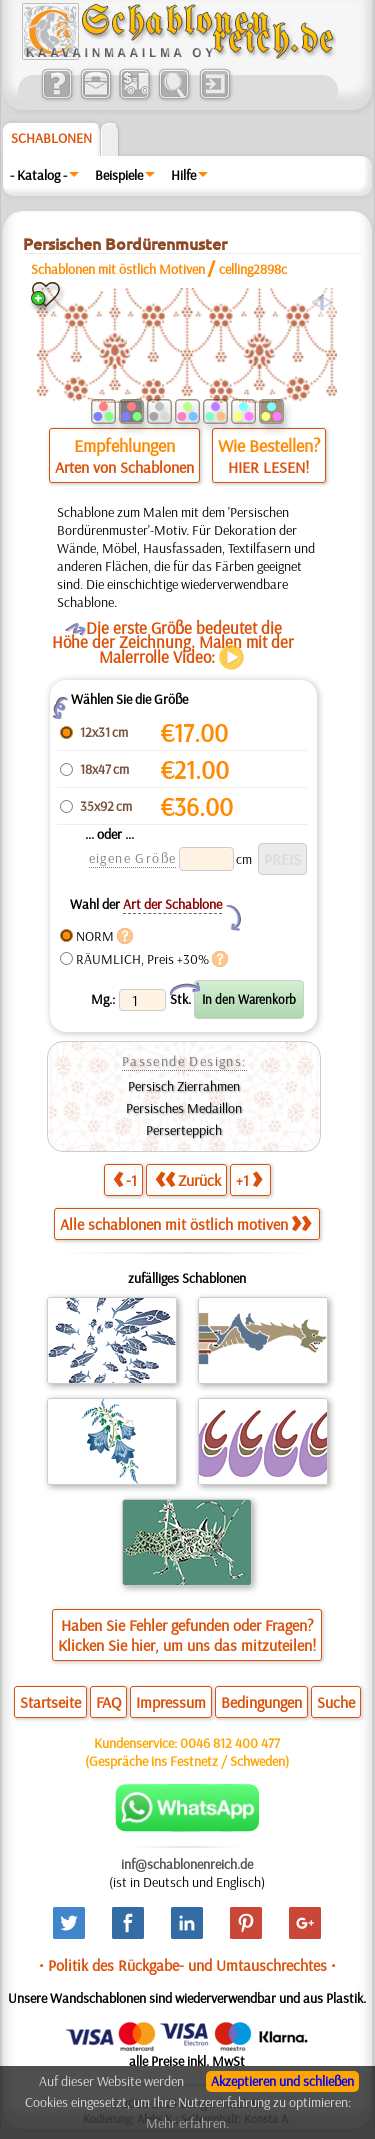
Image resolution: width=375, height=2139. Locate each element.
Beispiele (119, 175)
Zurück (188, 1179)
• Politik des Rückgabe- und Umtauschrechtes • (187, 1965)
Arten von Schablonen (124, 467)
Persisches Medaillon (184, 1108)
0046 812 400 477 (230, 1743)
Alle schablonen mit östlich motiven (185, 1224)
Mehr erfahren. (187, 2123)
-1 (125, 1179)
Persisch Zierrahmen (184, 1086)
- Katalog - (38, 175)
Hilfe (183, 175)
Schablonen (51, 138)
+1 (249, 1179)
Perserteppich (184, 1130)
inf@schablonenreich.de (187, 1864)
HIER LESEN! (268, 467)
